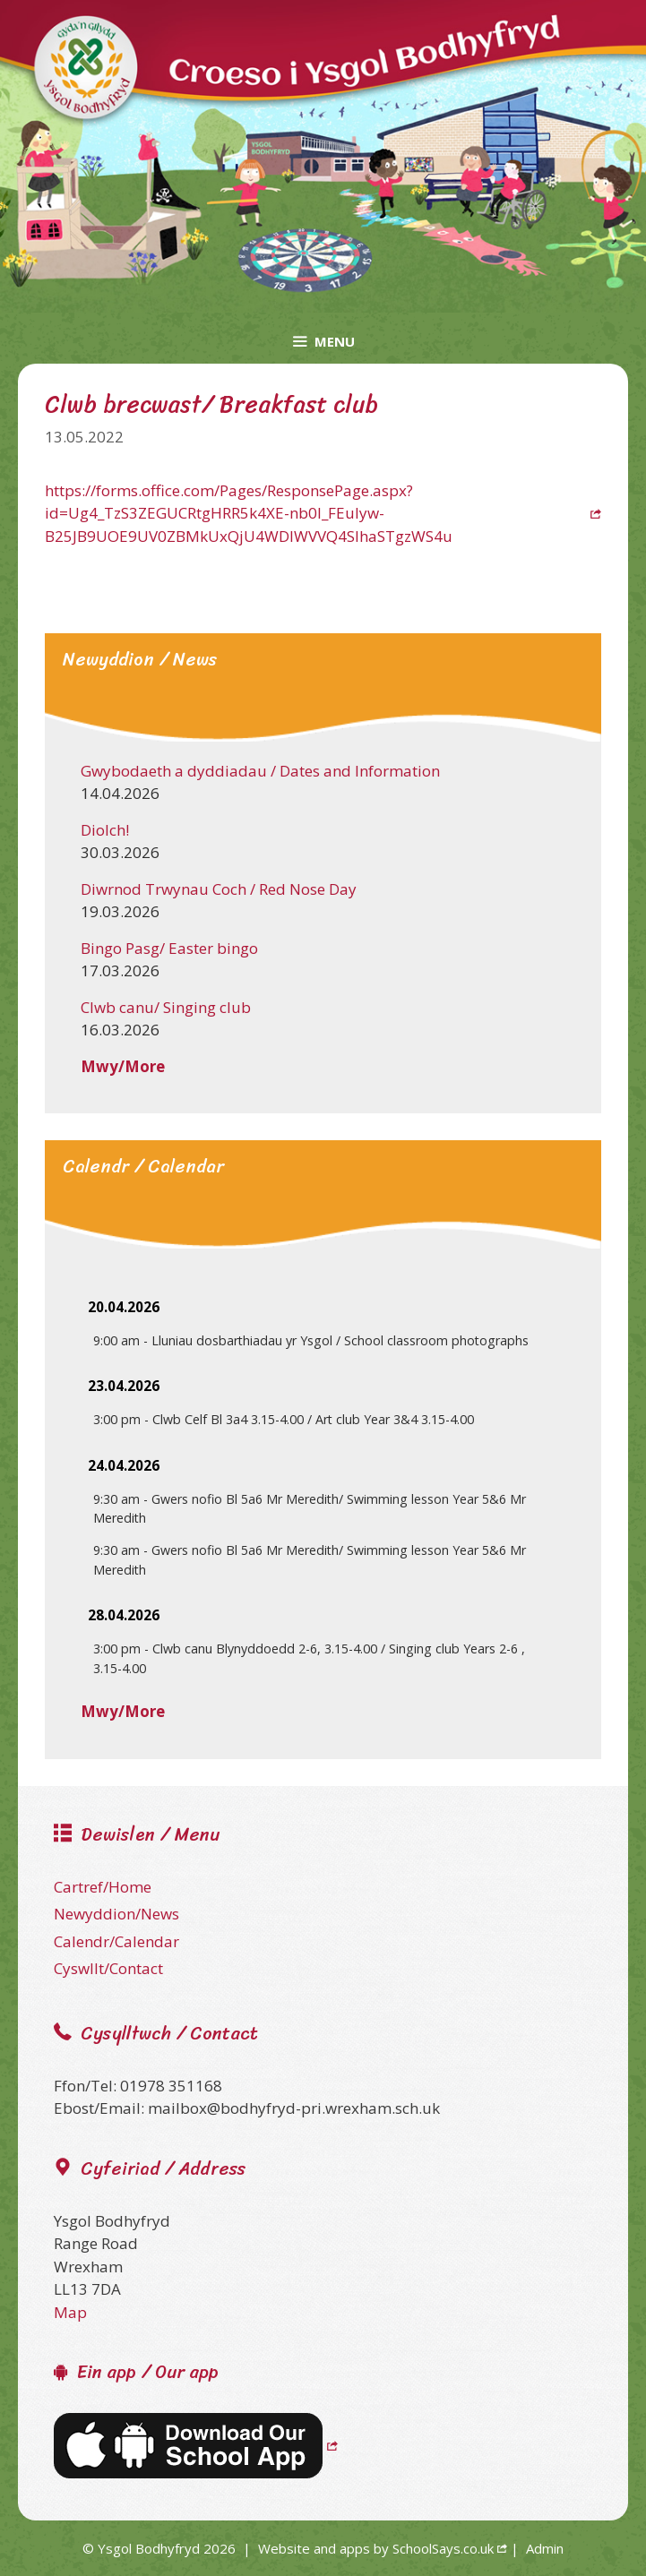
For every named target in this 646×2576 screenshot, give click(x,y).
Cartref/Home (102, 1886)
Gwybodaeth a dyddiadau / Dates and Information (260, 770)
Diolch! (105, 830)
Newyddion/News (116, 1913)
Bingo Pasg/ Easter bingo (169, 948)
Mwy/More (123, 1066)
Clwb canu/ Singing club (166, 1007)
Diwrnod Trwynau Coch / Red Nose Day (219, 889)
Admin (545, 2548)
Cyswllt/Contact (108, 1968)
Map (70, 2312)
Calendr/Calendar (116, 1941)
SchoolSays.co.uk (443, 2548)
